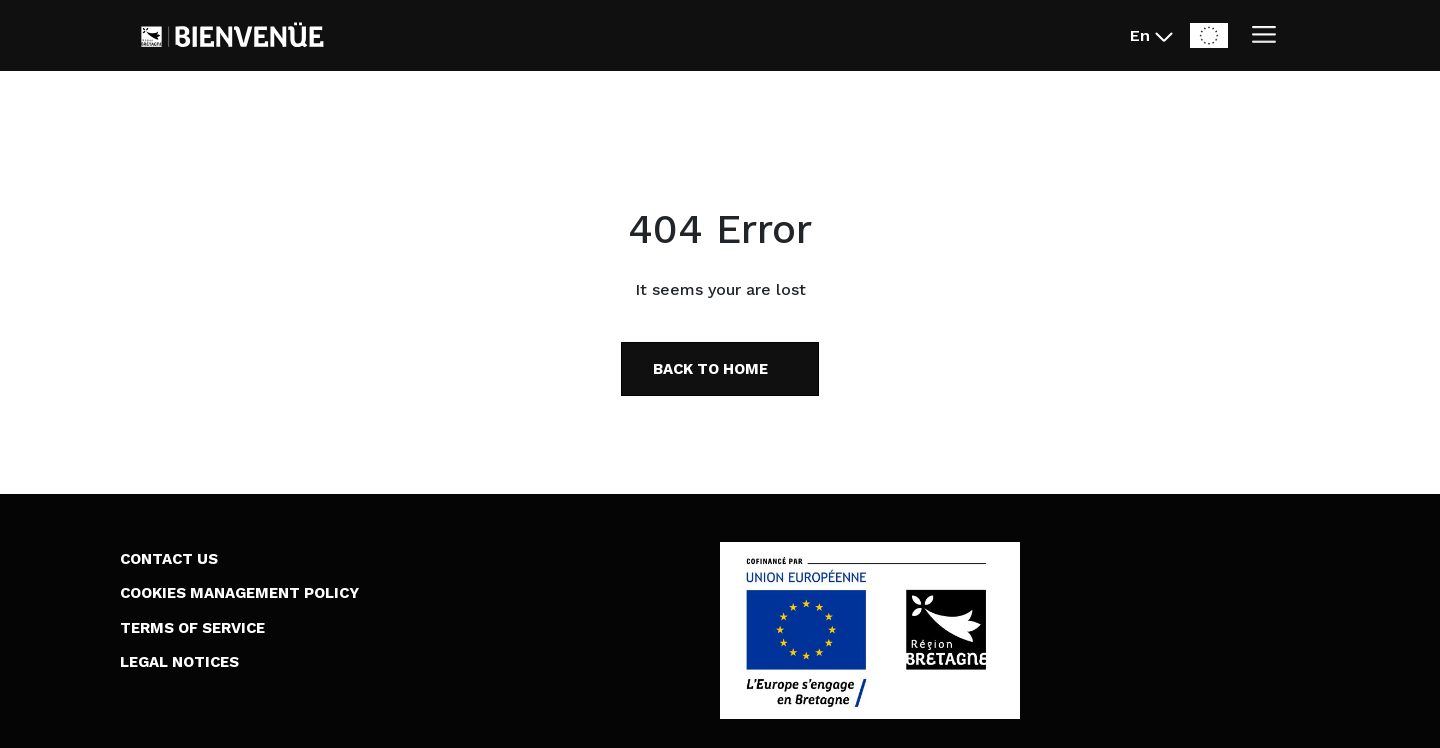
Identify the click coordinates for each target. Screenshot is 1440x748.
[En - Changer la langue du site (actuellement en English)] (1152, 36)
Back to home (710, 369)
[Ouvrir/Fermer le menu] (1264, 35)
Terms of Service (192, 628)
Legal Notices (179, 662)
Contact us (169, 559)
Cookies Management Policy (239, 593)
